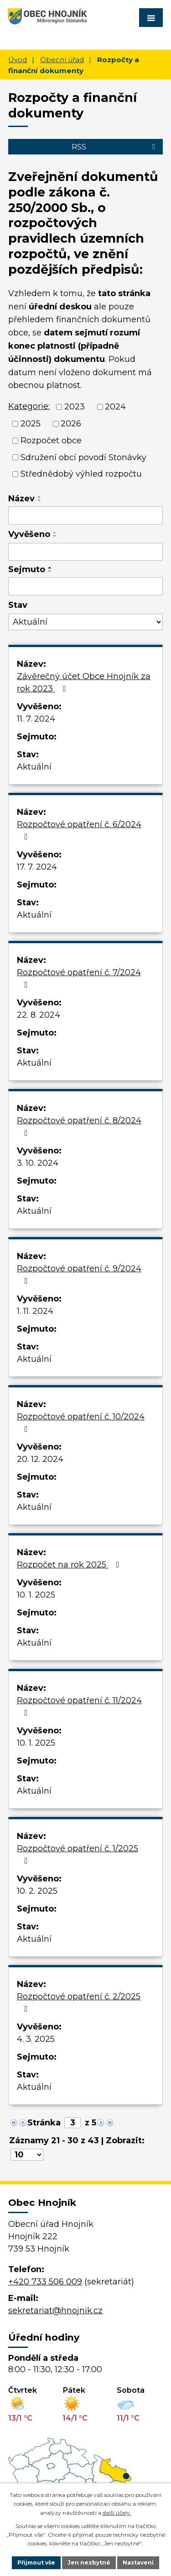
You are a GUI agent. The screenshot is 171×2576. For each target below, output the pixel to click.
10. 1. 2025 (36, 1595)
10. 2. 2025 (37, 1891)
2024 (115, 407)
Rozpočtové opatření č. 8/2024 (79, 1126)
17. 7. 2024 (37, 867)
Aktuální (34, 767)
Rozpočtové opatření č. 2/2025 (78, 2002)
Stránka (44, 2123)
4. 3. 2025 (36, 2039)
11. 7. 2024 (36, 719)
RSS (115, 146)
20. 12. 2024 (40, 1459)
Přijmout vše (36, 2562)
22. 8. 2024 (38, 1015)
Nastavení (138, 2562)
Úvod (17, 59)
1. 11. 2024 (35, 1311)
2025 (31, 424)
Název (21, 499)
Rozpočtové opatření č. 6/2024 (79, 830)
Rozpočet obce (51, 441)
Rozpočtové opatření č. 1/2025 (77, 1854)
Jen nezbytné (88, 2562)
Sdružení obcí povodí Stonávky (83, 457)
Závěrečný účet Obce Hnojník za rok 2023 (83, 682)
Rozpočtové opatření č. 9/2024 (79, 1274)
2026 (71, 424)
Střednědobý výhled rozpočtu (81, 474)
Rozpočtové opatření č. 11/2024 (79, 1706)
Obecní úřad (62, 59)
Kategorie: (29, 406)
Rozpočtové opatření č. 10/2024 (81, 1422)
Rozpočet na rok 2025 (70, 1565)
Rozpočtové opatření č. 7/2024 (79, 978)
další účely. (117, 2512)
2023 (74, 407)
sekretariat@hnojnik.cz (55, 2310)
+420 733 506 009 (45, 2282)
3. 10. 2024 (37, 1163)
